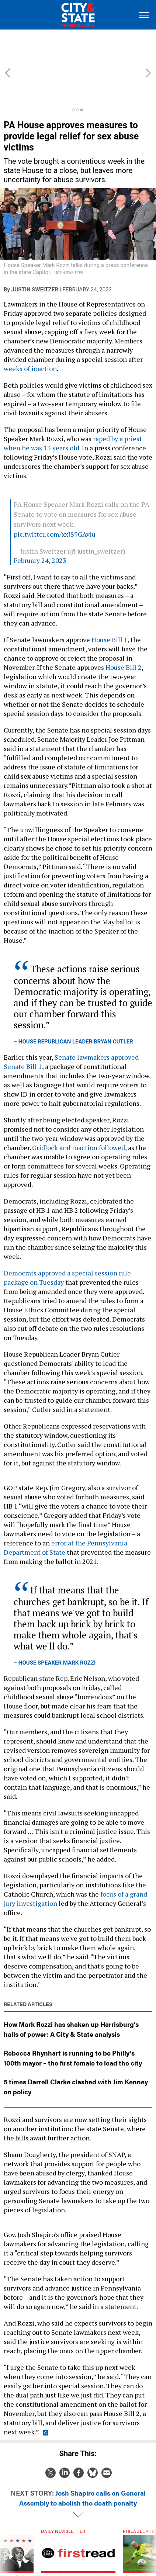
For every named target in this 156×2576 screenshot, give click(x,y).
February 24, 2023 (40, 527)
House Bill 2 (123, 634)
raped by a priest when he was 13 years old (73, 410)
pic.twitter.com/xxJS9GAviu (55, 500)
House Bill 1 (109, 606)
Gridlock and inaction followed (78, 1114)
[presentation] (7, 2530)
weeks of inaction (30, 335)
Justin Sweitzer (34, 256)
